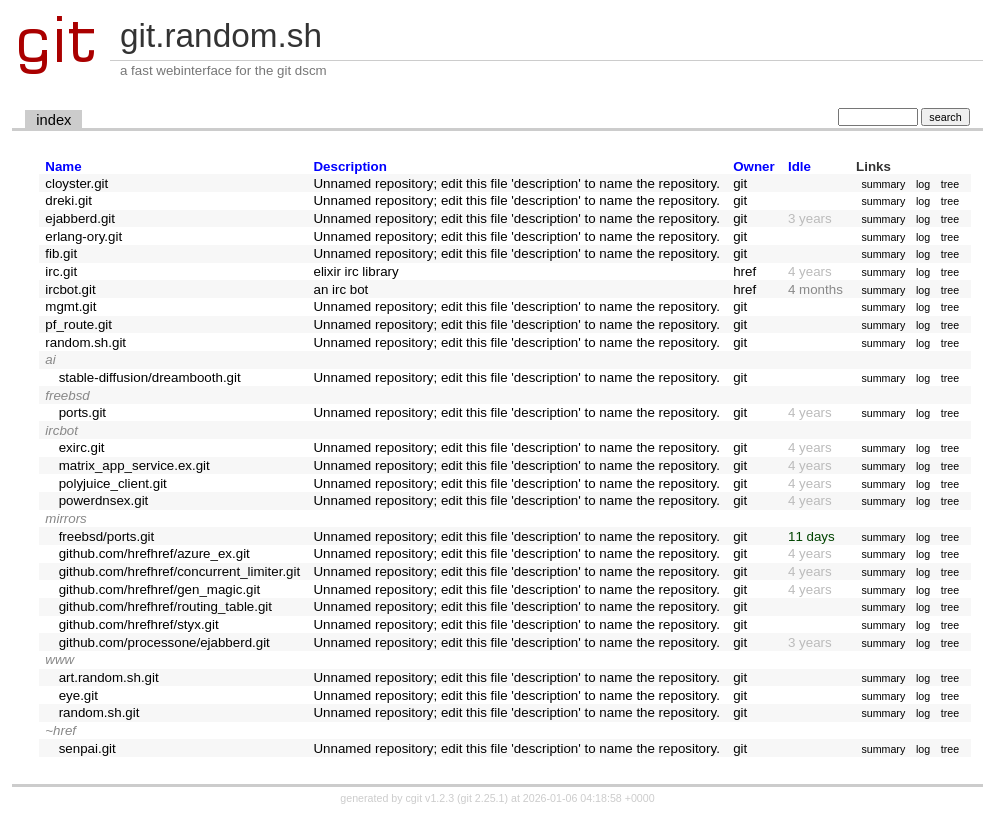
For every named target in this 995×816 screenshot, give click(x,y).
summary (883, 184)
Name (63, 166)
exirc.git (82, 447)
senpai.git (87, 748)
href (744, 271)
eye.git (78, 695)
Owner (753, 166)
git (740, 183)
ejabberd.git (80, 218)
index (53, 120)
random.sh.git (85, 342)
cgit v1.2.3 (430, 798)
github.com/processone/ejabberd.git (164, 642)
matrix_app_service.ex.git (134, 465)
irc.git (61, 271)
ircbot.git (70, 289)
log (923, 184)
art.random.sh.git (109, 677)
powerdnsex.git (104, 500)
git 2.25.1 (483, 798)
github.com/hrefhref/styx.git (139, 624)
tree (950, 184)
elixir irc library (355, 271)
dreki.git (68, 200)
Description (349, 166)
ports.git (82, 412)
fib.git (61, 253)
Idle (799, 166)
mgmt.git (70, 306)
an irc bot (340, 289)
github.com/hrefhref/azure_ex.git (154, 553)
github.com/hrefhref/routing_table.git (165, 606)
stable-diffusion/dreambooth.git (150, 377)
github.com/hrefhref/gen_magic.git (160, 589)
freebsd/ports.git (107, 536)
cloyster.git (76, 183)
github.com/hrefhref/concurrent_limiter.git (180, 571)
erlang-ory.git (83, 236)
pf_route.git (78, 324)
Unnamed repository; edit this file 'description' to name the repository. (516, 183)
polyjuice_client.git (113, 483)
